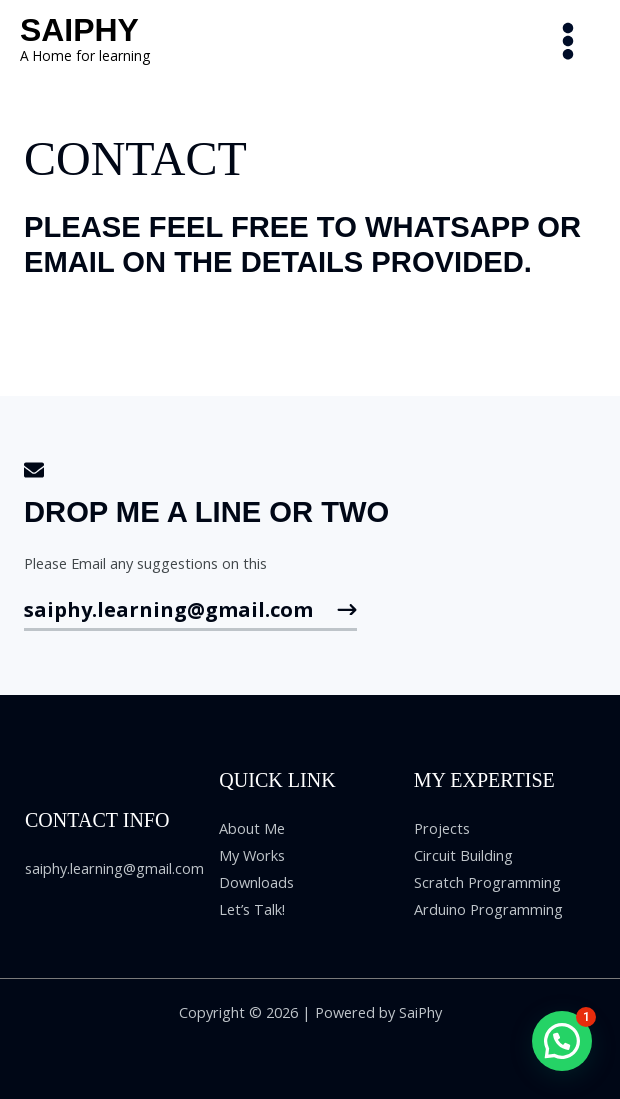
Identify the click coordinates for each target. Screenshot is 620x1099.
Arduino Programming (488, 909)
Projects (442, 828)
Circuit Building (463, 855)
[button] (562, 1041)
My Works (252, 855)
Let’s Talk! (252, 909)
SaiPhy (79, 30)
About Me (252, 828)
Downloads (256, 882)
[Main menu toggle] (568, 41)
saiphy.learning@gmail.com (114, 868)
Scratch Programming (487, 882)
